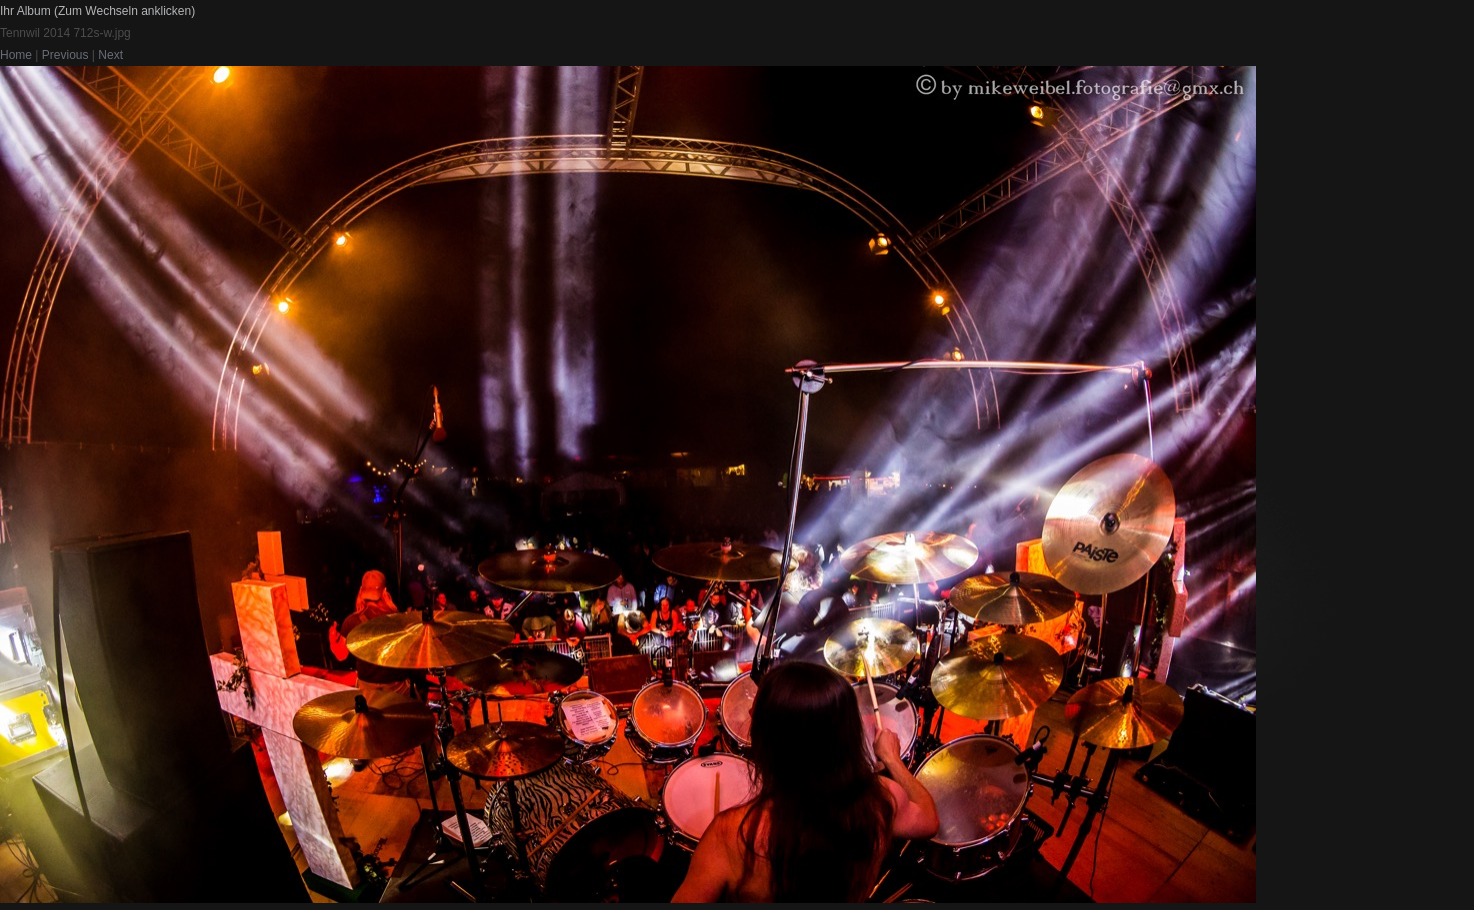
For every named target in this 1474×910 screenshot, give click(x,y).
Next (110, 55)
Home (16, 55)
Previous (65, 55)
